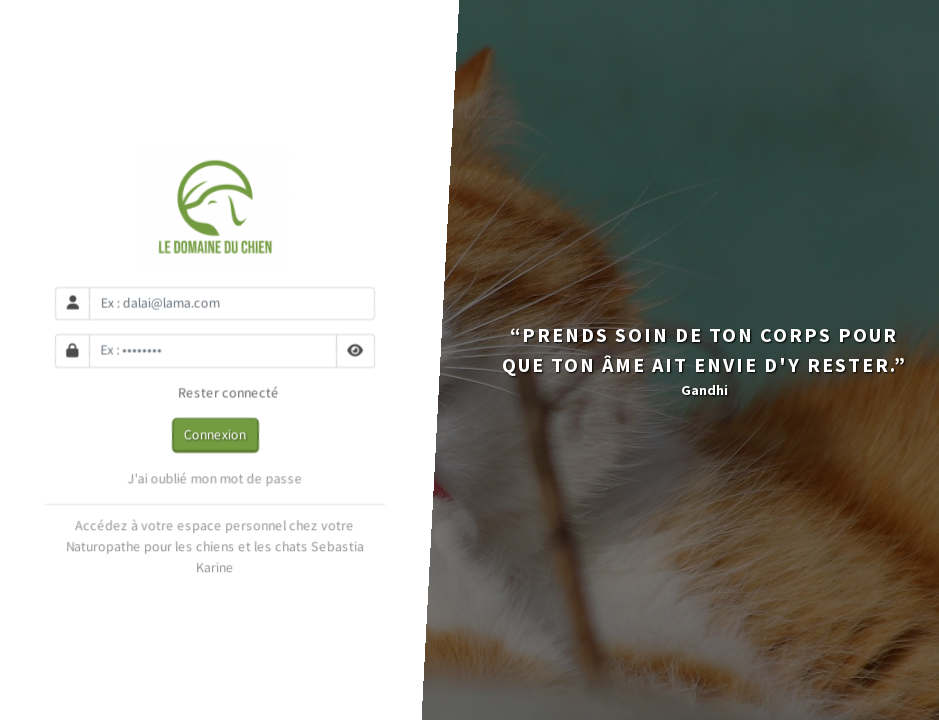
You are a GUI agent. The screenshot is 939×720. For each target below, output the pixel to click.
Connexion (215, 434)
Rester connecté (214, 393)
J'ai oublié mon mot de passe (214, 479)
